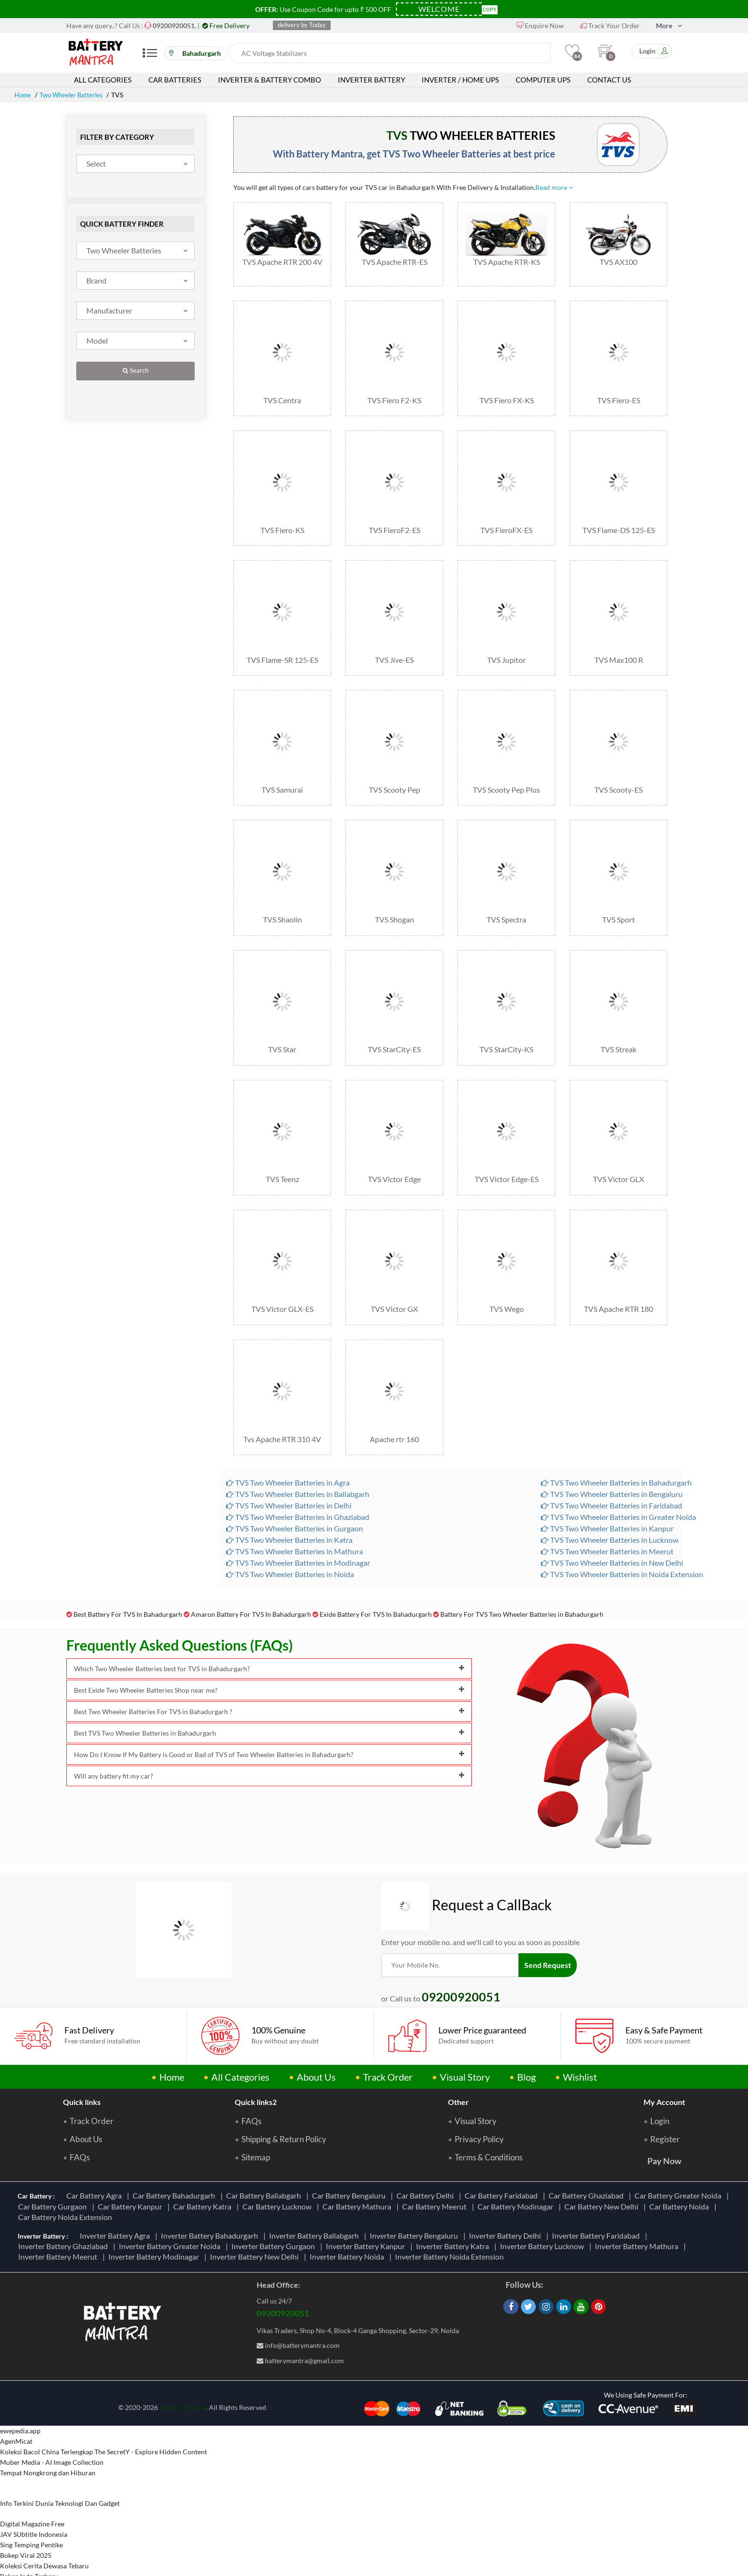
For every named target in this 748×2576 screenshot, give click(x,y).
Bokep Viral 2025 (26, 2507)
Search (135, 370)
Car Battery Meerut (435, 2158)
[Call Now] (174, 25)
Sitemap (255, 2110)
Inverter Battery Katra (454, 2198)
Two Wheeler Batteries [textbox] (123, 250)
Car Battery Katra (203, 2158)
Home (23, 95)
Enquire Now (540, 25)
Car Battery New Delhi (602, 2158)
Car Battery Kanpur (131, 2158)
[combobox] (135, 164)
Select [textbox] (96, 163)
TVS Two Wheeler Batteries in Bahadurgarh (616, 1434)
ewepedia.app (20, 2383)
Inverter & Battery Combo (269, 79)
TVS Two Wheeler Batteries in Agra (288, 1434)
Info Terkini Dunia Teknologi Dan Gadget (60, 2455)
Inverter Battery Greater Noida (171, 2198)
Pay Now (664, 2113)
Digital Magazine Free (32, 2476)
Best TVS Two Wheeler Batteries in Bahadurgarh (269, 1685)
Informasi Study (23, 2570)
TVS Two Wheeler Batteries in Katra (289, 1491)
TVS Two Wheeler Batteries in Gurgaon (294, 1480)
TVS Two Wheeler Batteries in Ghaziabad (297, 1468)
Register (665, 2091)
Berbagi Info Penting (30, 2560)
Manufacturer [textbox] (109, 310)
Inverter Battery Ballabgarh (315, 2187)
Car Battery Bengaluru (350, 2147)
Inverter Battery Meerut (59, 2208)
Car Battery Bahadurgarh (175, 2147)
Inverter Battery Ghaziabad (64, 2198)
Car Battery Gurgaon (54, 2158)
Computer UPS (543, 79)
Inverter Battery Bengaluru (415, 2187)
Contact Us (609, 79)
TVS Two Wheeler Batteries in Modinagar (298, 1514)
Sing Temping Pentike (31, 2497)
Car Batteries (174, 79)
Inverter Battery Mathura (638, 2198)
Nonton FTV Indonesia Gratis (43, 2549)
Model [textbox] (97, 340)
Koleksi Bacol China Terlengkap (46, 2404)
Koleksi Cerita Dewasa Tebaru (44, 2518)
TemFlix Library (23, 2539)
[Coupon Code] (439, 9)
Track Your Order (610, 25)
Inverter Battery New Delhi (255, 2208)
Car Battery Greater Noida (679, 2147)
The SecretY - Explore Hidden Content (150, 2404)
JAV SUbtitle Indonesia (33, 2486)
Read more (554, 187)
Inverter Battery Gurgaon (274, 2198)
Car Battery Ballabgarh (265, 2147)
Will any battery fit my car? (269, 1728)
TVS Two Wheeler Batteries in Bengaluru (612, 1445)
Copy (490, 8)
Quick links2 (256, 2054)
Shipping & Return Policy (283, 2091)
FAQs (80, 2110)
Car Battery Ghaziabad (587, 2147)
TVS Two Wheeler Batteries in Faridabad (611, 1457)
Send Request (549, 1916)
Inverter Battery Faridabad (597, 2187)
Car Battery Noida (680, 2158)
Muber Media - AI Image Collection (52, 2414)
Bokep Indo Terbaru (29, 2528)
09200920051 (283, 2265)
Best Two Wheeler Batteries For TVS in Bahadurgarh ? (269, 1663)
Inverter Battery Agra (116, 2187)
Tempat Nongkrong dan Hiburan (47, 2425)
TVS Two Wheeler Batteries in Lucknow (609, 1491)
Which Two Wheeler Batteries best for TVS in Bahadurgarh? (269, 1620)
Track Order (388, 2029)
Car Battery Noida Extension (66, 2169)
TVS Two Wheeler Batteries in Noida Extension (622, 1525)
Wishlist (580, 2029)
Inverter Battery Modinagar (155, 2208)
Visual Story (465, 2029)
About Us (316, 2029)
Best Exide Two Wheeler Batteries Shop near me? (269, 1642)
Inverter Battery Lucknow (543, 2198)
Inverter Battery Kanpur (367, 2198)
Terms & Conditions (488, 2110)
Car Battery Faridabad (502, 2147)
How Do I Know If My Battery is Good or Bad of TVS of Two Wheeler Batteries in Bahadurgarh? (269, 1706)
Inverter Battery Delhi (506, 2187)
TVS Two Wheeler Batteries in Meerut (607, 1503)
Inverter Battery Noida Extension (451, 2208)
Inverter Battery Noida (348, 2208)
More (664, 25)
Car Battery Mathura (358, 2158)
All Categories (103, 79)
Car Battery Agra (95, 2147)
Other (458, 2054)
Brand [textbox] (96, 280)
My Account (664, 2054)
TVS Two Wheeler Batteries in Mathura (294, 1503)
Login (659, 2073)
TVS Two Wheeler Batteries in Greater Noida (618, 1468)
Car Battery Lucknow (278, 2158)
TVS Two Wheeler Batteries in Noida (290, 1525)
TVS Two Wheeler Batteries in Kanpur (607, 1480)
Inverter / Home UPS (460, 79)
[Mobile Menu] (150, 56)
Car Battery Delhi (426, 2147)
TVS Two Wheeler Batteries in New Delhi (612, 1514)
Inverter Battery (371, 79)
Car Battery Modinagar (517, 2158)
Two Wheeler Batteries (74, 95)
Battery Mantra (182, 2358)
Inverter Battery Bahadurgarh (211, 2187)
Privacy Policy (479, 2091)
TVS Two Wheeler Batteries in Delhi (289, 1457)
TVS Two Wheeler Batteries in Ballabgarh (297, 1445)
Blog (526, 2029)
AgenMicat (16, 2393)
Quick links (82, 2054)
